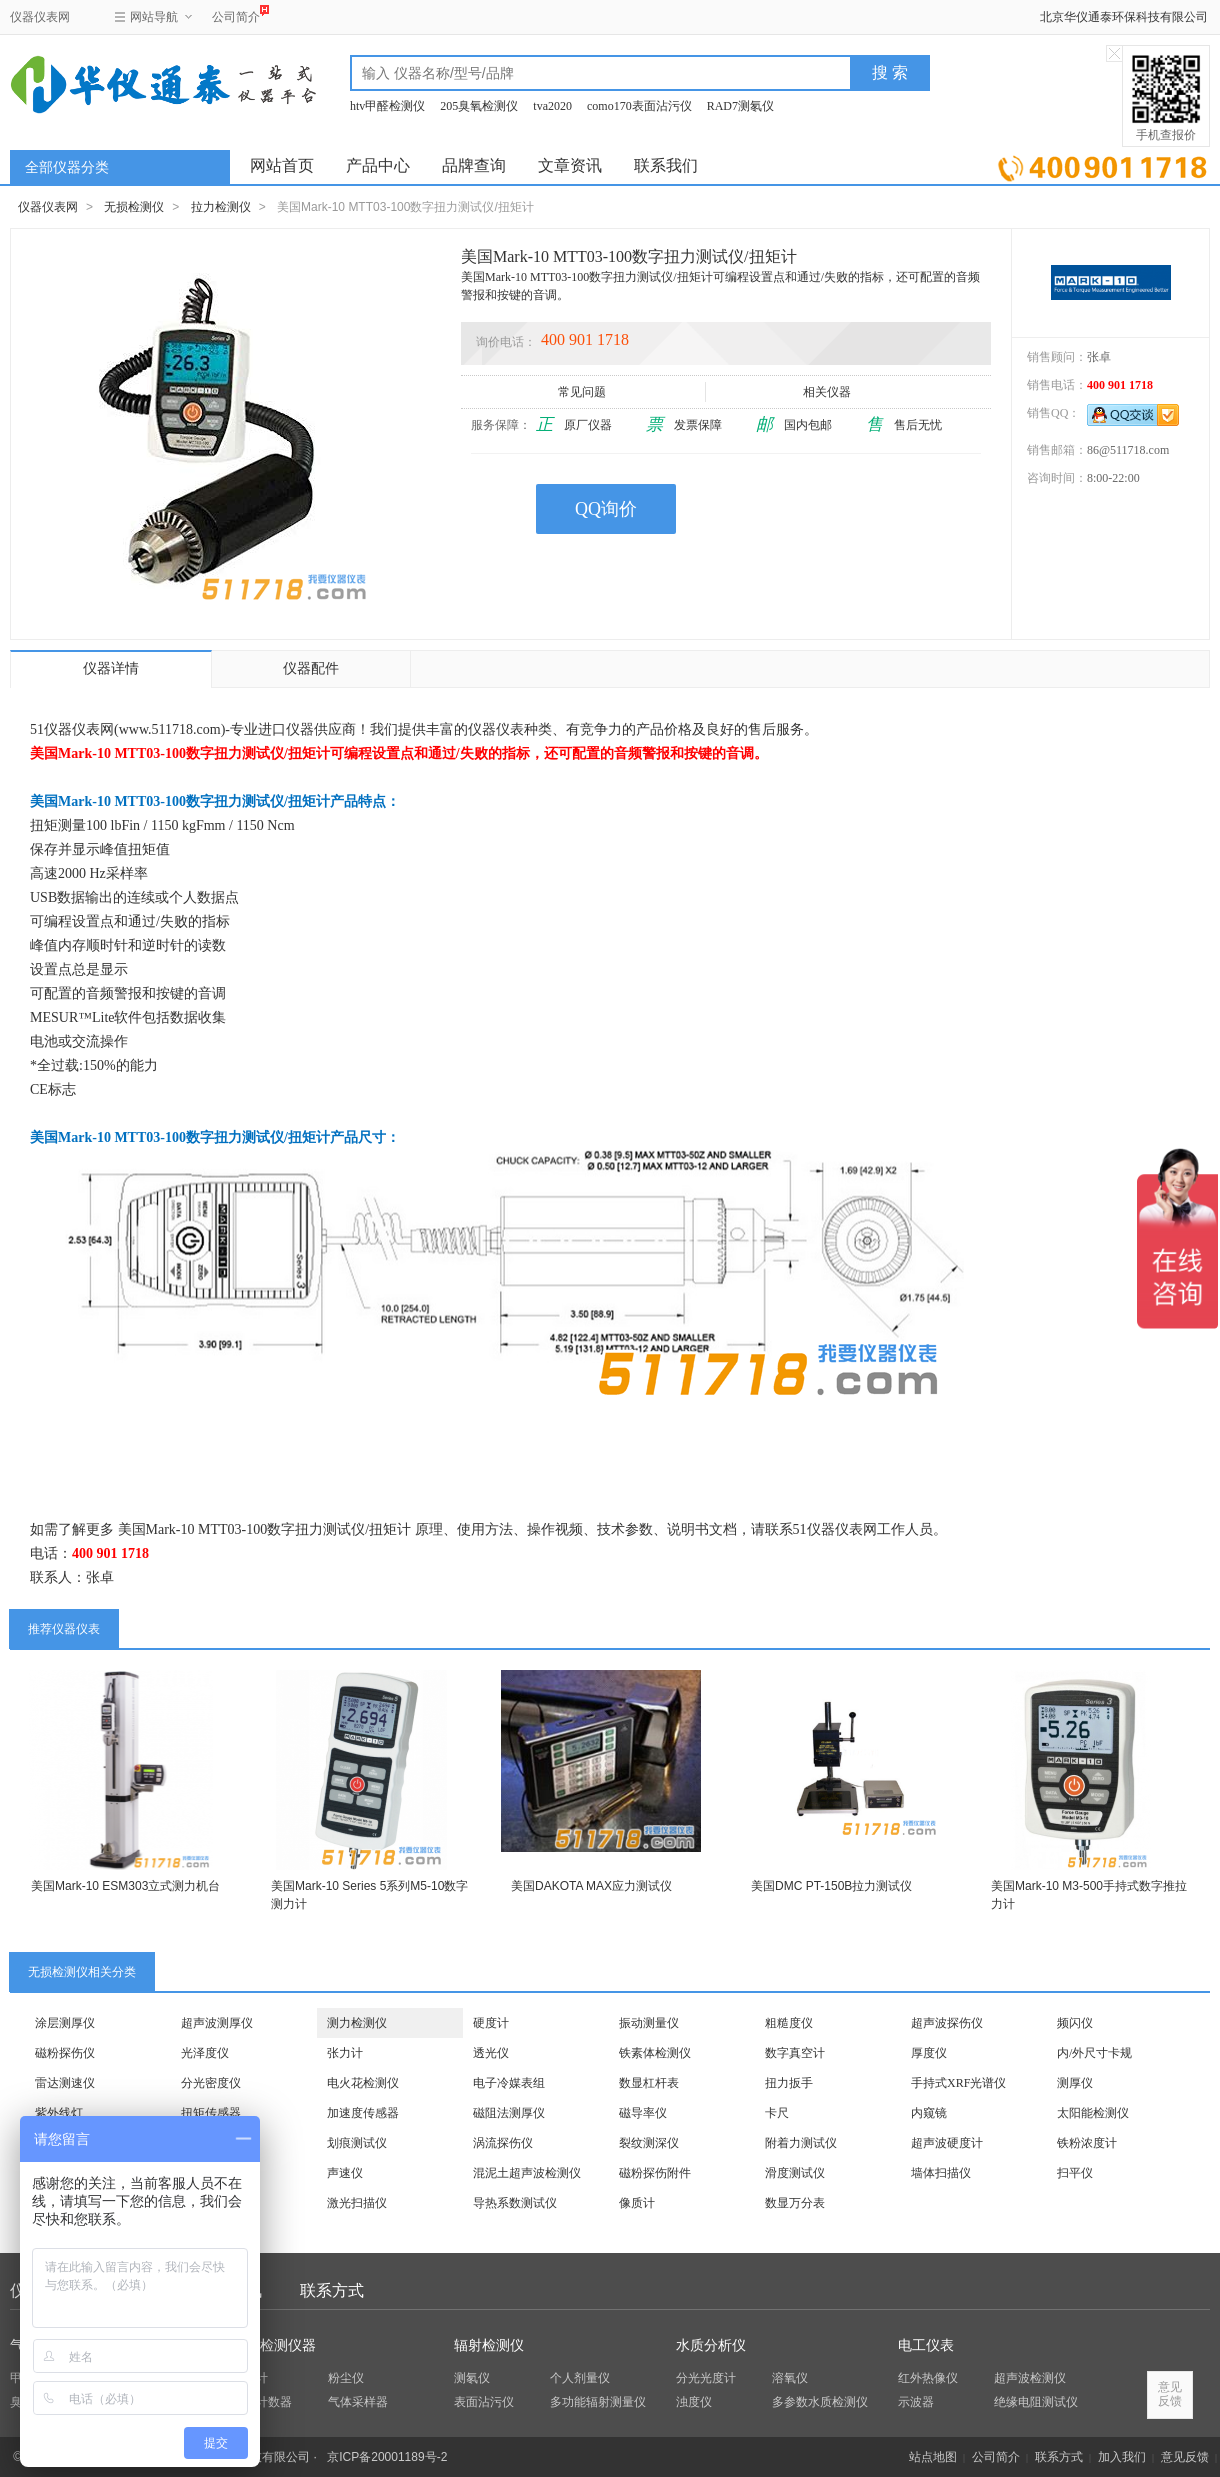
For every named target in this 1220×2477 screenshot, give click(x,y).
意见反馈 (1185, 2457)
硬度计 (491, 2023)
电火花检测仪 (363, 2083)
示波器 (916, 2402)
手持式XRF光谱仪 (958, 2083)
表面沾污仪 (484, 2402)
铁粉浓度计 (1087, 2143)
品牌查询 (474, 165)
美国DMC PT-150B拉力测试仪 (831, 1886)
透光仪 (491, 2053)
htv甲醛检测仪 (387, 106)
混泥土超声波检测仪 (527, 2173)
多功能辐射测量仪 (598, 2402)
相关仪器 (828, 392)
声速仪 (345, 2173)
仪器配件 (311, 668)
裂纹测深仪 (649, 2143)
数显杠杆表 (649, 2083)
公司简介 (236, 14)
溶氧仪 (790, 2378)
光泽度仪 (205, 2053)
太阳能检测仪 (1093, 2113)
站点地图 (933, 2457)
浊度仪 (694, 2402)
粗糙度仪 (789, 2023)
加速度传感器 (363, 2113)
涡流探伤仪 (503, 2143)
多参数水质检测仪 (820, 2402)
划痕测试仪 (357, 2143)
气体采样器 (358, 2402)
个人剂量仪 (580, 2378)
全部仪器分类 (67, 167)
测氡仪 (472, 2378)
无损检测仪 (134, 207)
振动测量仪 (649, 2023)
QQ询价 (606, 509)
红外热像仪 (928, 2378)
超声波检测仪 (1030, 2378)
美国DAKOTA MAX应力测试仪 (591, 1886)
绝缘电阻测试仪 (1036, 2402)
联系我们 (666, 165)
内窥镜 (929, 2113)
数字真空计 (795, 2053)
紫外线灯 (59, 2113)
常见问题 (583, 392)
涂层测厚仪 (65, 2023)
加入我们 (1122, 2457)
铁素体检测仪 (655, 2053)
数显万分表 (795, 2203)
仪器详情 (111, 668)
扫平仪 (1075, 2173)
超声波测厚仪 (217, 2023)
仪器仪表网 (40, 17)
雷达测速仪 (65, 2083)
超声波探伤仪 (947, 2023)
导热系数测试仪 (515, 2203)
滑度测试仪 (795, 2173)
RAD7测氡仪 (740, 106)
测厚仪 (1075, 2083)
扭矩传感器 (211, 2113)
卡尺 (777, 2113)
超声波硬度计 (947, 2143)
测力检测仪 (357, 2023)
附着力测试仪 (801, 2143)
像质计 (637, 2203)
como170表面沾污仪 (639, 106)
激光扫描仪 (357, 2203)
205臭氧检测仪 (479, 106)
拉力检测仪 (221, 207)
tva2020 (552, 106)
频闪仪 (1075, 2023)
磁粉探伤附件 (655, 2173)
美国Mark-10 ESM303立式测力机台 (125, 1886)
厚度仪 (929, 2053)
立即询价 (1102, 164)
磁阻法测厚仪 (509, 2113)
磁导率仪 (643, 2113)
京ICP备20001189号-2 (387, 2457)
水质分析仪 (711, 2345)
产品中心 (378, 165)
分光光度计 (706, 2378)
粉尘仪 (346, 2378)
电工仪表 (926, 2345)
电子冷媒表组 (509, 2083)
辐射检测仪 (489, 2345)
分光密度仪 (211, 2083)
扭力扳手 (789, 2083)
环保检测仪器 (274, 2345)
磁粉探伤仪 (65, 2053)
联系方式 (332, 2290)
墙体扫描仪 (941, 2173)
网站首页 (282, 165)
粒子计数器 (262, 2402)
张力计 (345, 2053)
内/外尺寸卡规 (1094, 2053)
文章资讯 (570, 165)
